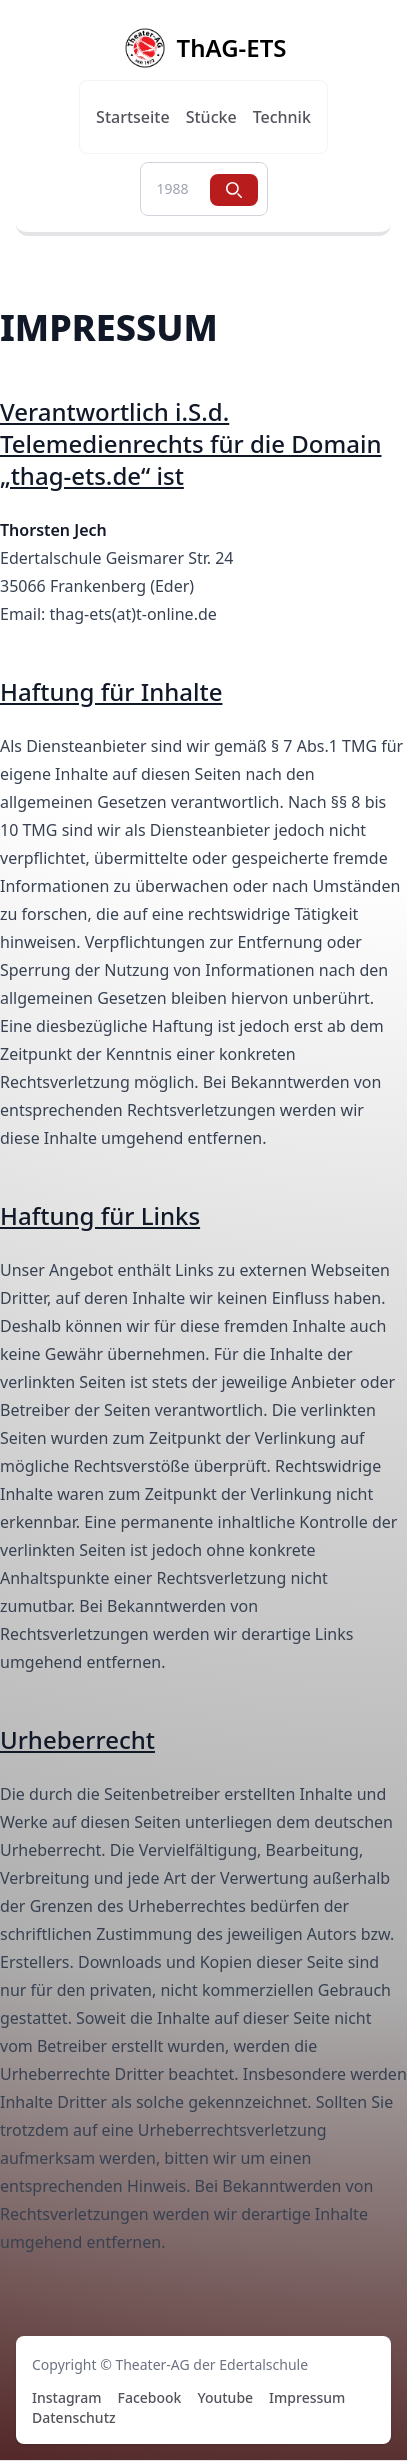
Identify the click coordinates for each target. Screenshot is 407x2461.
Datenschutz (74, 2417)
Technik (282, 117)
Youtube (225, 2397)
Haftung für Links (100, 1215)
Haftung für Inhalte (111, 691)
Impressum (307, 2397)
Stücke (211, 117)
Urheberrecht (77, 1739)
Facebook (150, 2397)
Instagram (67, 2397)
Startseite (133, 117)
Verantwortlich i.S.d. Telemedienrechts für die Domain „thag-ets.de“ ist (190, 443)
